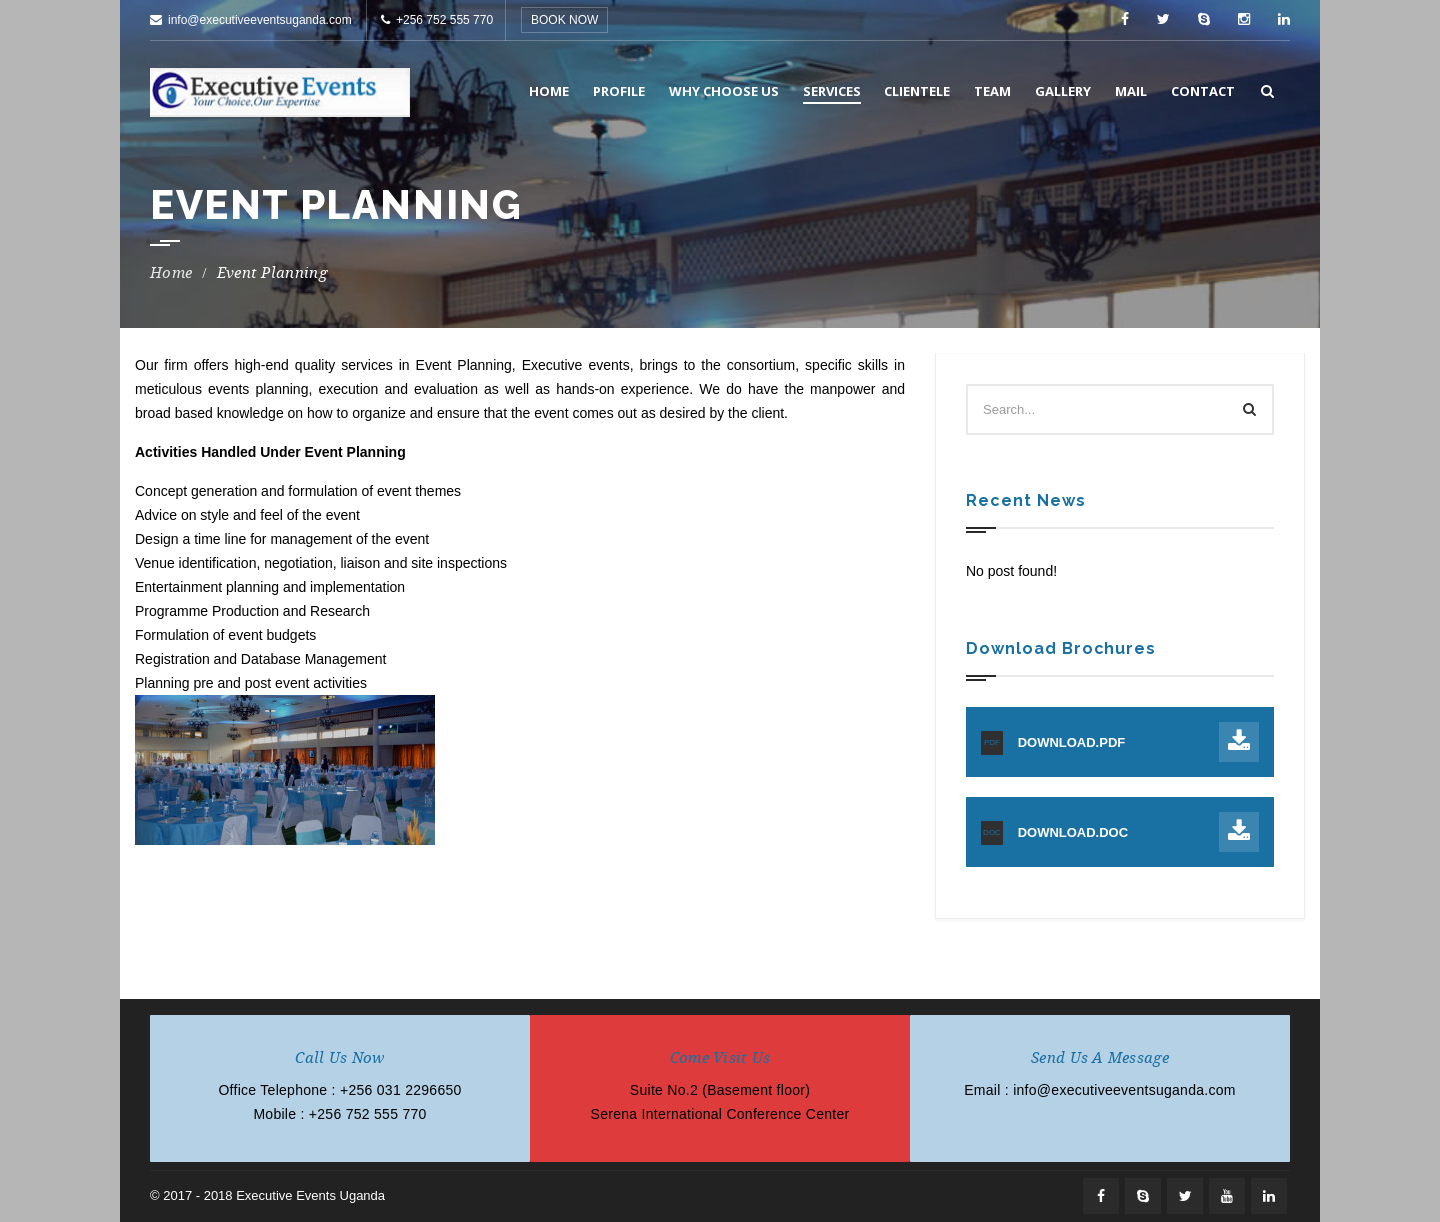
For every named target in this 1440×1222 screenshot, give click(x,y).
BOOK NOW (564, 20)
